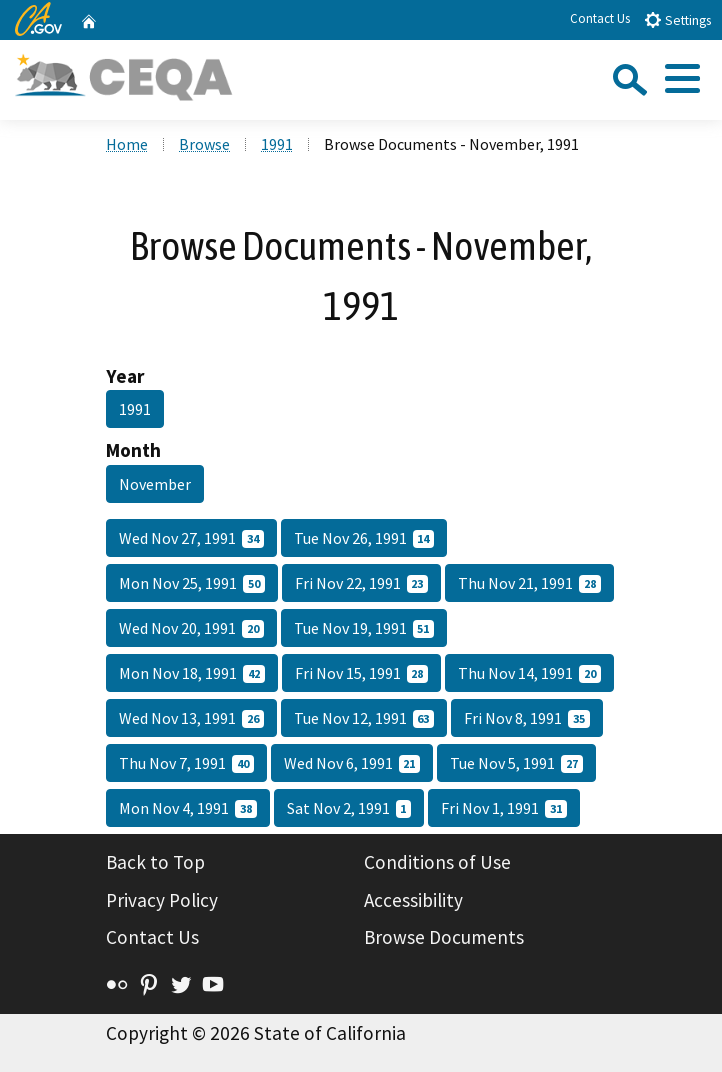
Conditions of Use (437, 862)
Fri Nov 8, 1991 (527, 718)
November (155, 484)
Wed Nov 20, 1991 (191, 628)
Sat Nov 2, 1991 (349, 808)
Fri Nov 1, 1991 (504, 808)
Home (127, 144)
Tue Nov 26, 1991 (364, 538)
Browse (204, 144)
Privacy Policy (162, 900)
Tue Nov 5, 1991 (516, 763)
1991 (277, 144)
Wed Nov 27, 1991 (191, 538)
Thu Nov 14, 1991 (529, 673)
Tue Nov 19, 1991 (364, 628)
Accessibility (413, 900)
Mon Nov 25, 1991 (192, 583)
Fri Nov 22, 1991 (362, 583)
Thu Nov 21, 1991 (529, 583)
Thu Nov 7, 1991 (186, 763)
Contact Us (600, 18)
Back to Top (155, 862)
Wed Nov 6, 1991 (352, 763)
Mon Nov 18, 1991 (192, 673)
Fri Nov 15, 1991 (362, 673)
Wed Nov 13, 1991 (191, 718)
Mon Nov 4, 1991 (188, 808)
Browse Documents (444, 937)
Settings (677, 19)
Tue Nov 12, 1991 (364, 718)
